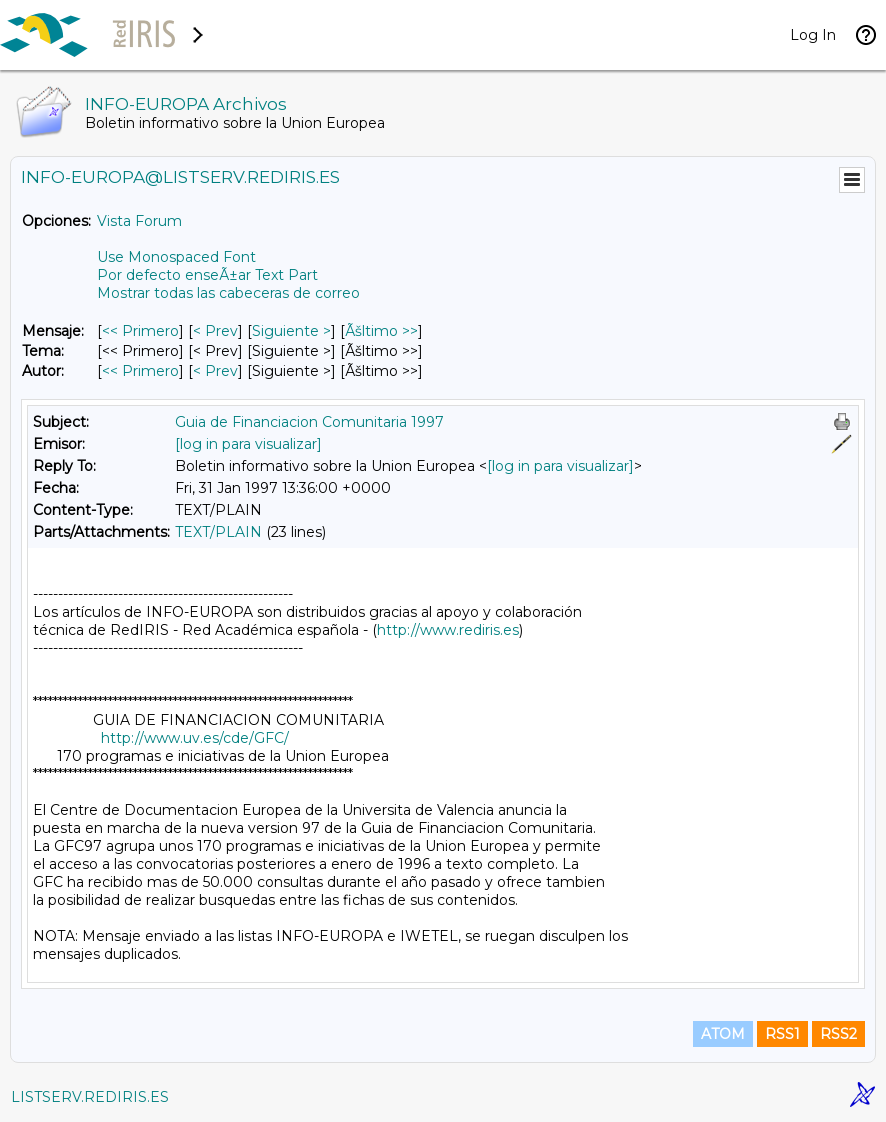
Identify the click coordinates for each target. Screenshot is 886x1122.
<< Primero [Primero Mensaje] (140, 331)
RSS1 (782, 1034)
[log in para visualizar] (248, 444)
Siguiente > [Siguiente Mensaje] (291, 331)
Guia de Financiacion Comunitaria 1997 (309, 422)
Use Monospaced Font (176, 257)
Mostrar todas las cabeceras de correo (228, 293)
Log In (813, 35)
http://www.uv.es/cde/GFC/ (195, 738)
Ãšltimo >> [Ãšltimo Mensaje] (381, 331)
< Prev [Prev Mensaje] (215, 331)
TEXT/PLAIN (218, 532)
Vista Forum (139, 221)
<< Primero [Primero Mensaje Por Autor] (140, 371)
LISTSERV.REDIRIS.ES (90, 1097)
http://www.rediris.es (448, 630)
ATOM (723, 1034)
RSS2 (838, 1034)
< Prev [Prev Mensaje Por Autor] (215, 371)
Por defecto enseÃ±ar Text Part (207, 275)
